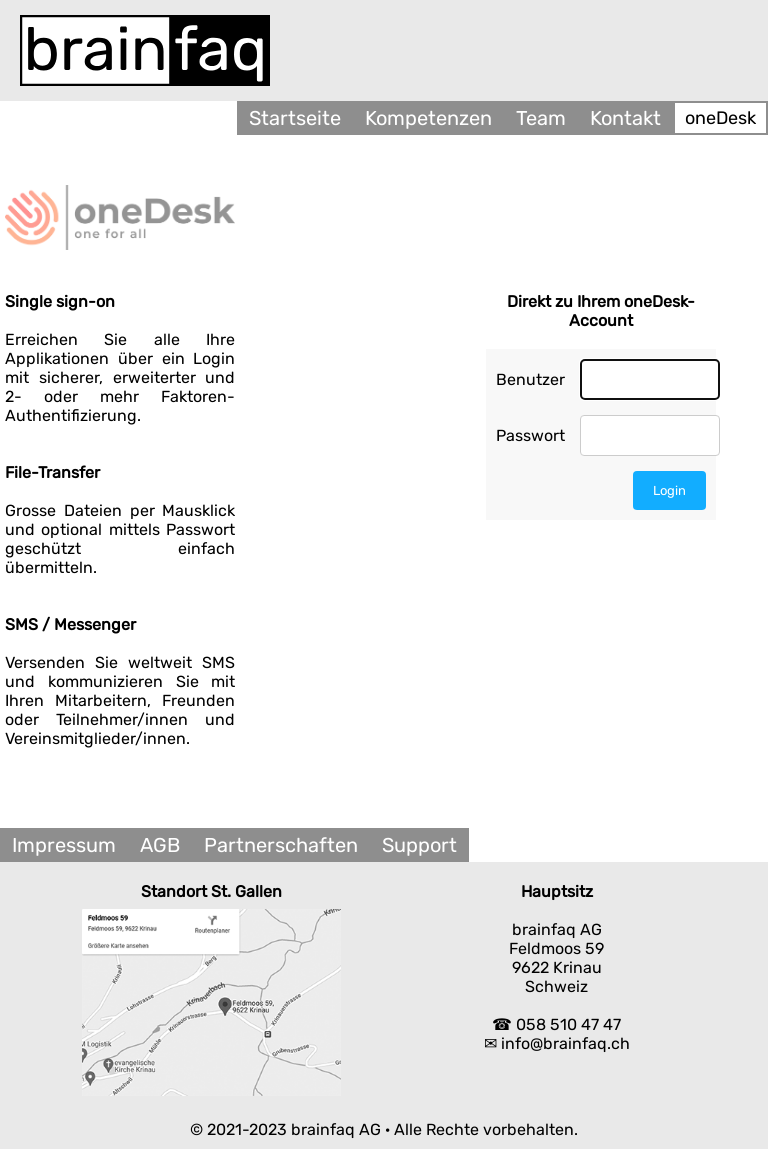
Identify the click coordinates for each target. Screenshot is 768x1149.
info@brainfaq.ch (565, 1043)
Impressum (64, 845)
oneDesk (720, 118)
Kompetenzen (428, 118)
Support (419, 845)
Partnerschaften (281, 845)
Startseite (295, 118)
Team (541, 118)
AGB (160, 845)
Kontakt (625, 118)
